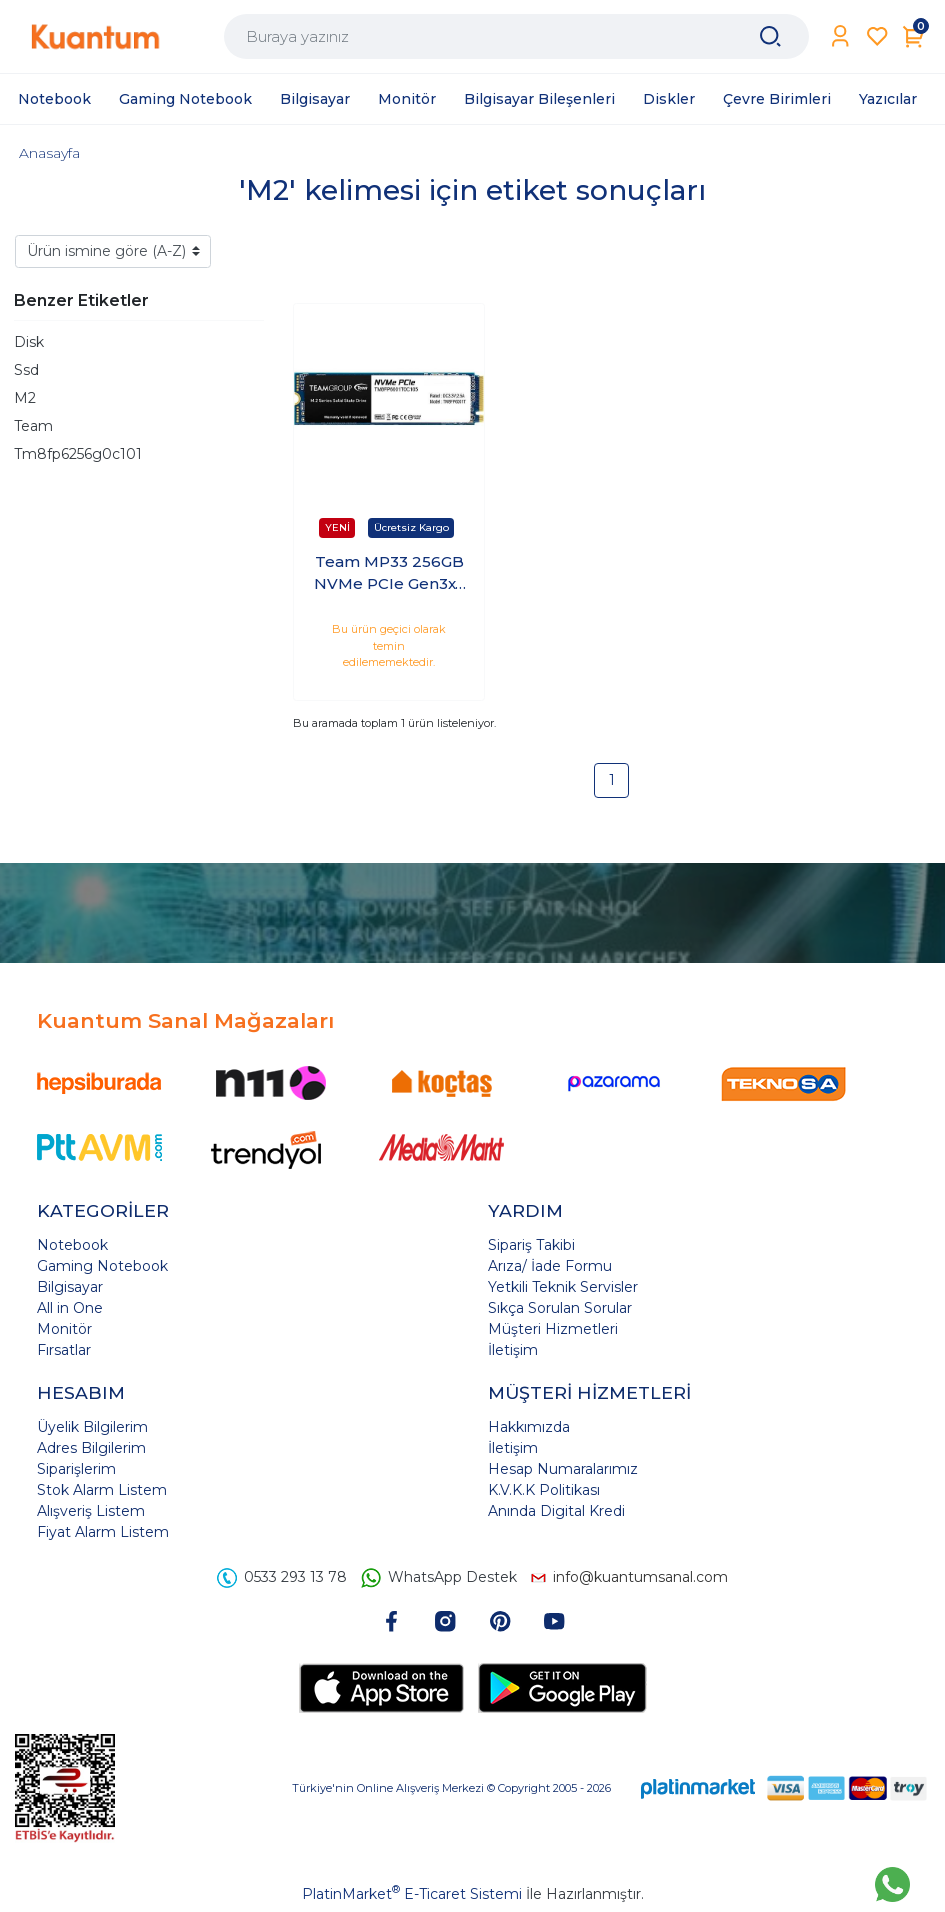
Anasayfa (49, 153)
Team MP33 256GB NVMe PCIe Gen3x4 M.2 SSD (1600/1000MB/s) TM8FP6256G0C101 (389, 574)
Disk (29, 342)
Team (33, 426)
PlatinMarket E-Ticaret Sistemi (412, 1894)
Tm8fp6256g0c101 (78, 454)
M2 (25, 398)
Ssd (26, 370)
